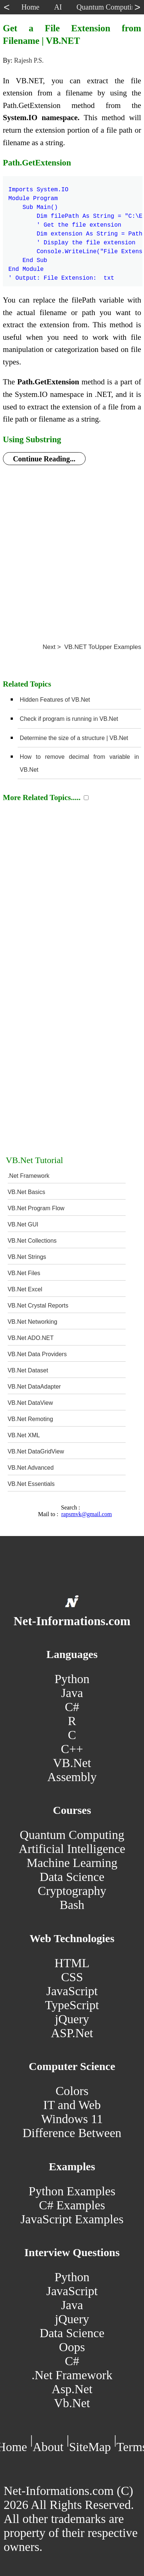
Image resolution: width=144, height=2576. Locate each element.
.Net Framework (29, 1176)
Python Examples (72, 2191)
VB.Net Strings (27, 1257)
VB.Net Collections (32, 1241)
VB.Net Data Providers (37, 1354)
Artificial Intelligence (72, 1849)
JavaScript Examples (72, 2219)
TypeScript (72, 2005)
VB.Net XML (24, 1435)
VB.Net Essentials (31, 1484)
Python (71, 1679)
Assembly (72, 1777)
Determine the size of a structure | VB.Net (74, 738)
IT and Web (72, 2105)
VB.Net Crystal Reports (38, 1305)
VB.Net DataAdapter (34, 1386)
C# (72, 1707)
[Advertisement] (69, 547)
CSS (72, 1977)
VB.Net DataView (30, 1403)
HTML (71, 1963)
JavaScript (72, 1991)
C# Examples (72, 2205)
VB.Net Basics (26, 1192)
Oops (72, 2347)
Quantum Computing (72, 1835)
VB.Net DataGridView (36, 1451)
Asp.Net (72, 2389)
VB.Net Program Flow (36, 1208)
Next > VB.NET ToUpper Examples (92, 646)
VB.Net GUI (23, 1224)
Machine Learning (71, 1863)
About (48, 2447)
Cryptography (72, 1891)
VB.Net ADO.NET (31, 1338)
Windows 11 (72, 2119)
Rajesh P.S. (29, 60)
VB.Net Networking (32, 1322)
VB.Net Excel (25, 1289)
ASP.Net (72, 2033)
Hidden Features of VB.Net (55, 700)
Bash (72, 1905)
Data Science (72, 1877)
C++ (72, 1749)
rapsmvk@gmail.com (86, 1514)
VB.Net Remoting (30, 1419)
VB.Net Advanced (31, 1468)
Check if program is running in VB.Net (69, 719)
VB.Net (72, 1763)
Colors (72, 2091)
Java (72, 1693)
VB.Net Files (24, 1273)
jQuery (72, 2019)
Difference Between (72, 2133)
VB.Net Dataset (28, 1370)
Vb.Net (72, 2403)
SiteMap (90, 2447)
